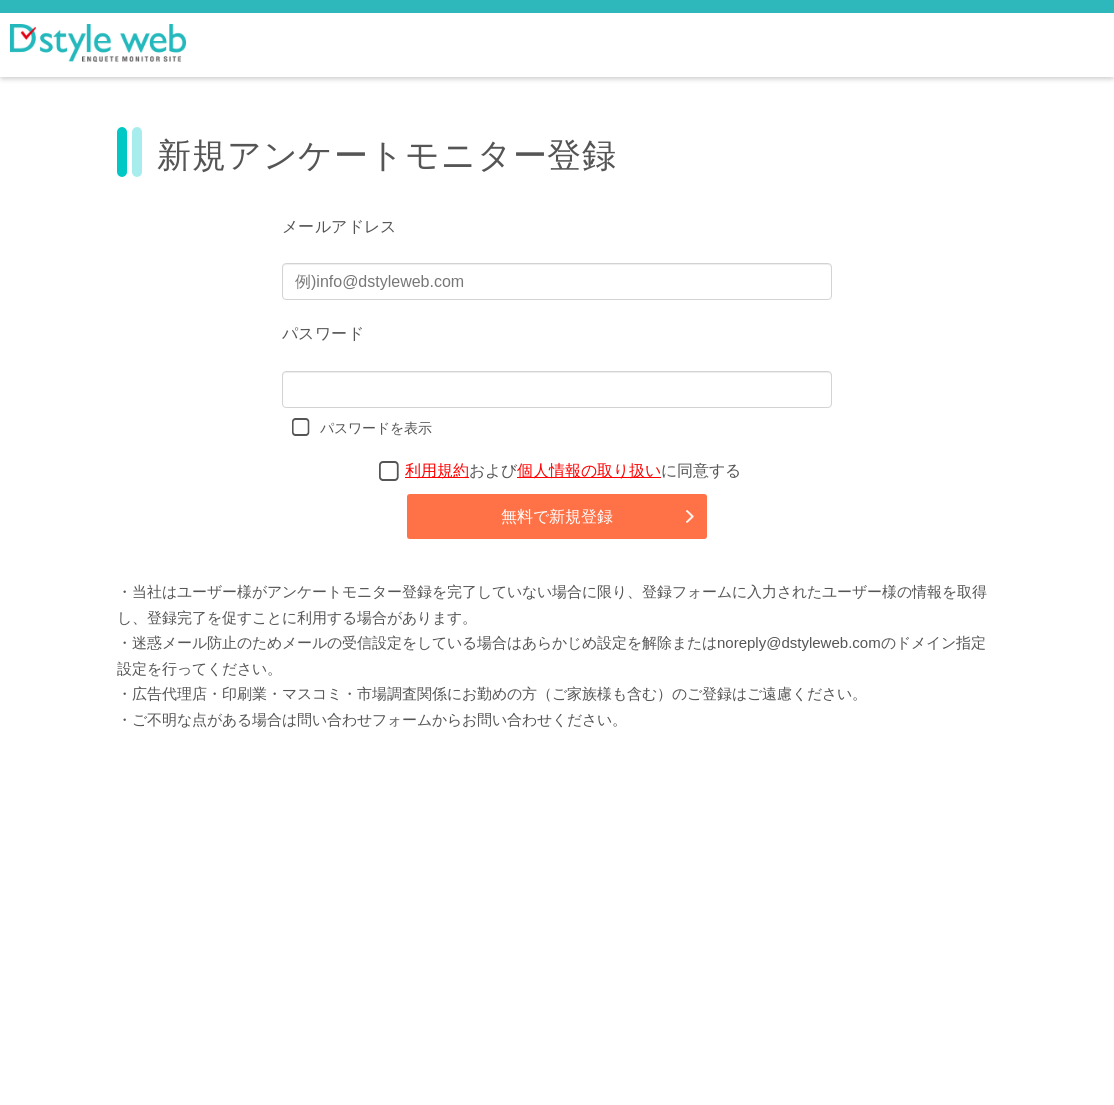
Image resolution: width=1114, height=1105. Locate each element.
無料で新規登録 (557, 516)
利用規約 (437, 470)
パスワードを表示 (376, 428)
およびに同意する (573, 470)
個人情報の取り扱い (589, 470)
